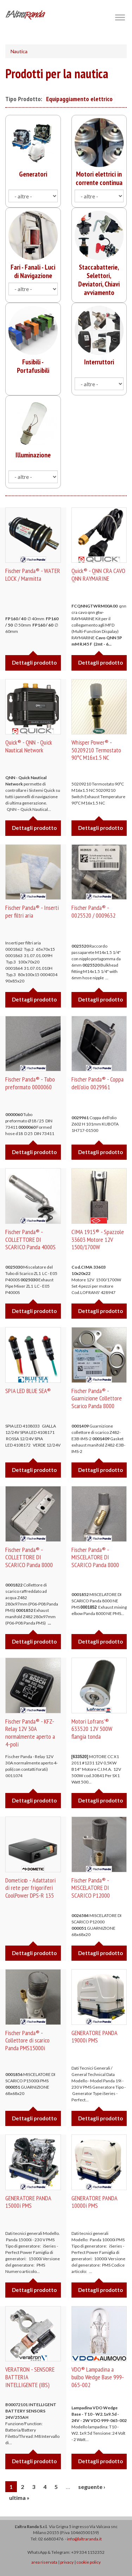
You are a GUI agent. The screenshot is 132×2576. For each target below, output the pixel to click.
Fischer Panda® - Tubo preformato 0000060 (30, 1083)
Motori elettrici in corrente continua (99, 178)
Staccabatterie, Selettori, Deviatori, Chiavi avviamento (99, 280)
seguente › (91, 2486)
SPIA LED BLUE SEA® (28, 1391)
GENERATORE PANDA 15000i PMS (28, 2202)
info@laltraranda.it (84, 2538)
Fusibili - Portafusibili (33, 366)
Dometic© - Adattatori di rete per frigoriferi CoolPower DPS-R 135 (30, 1887)
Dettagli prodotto (34, 662)
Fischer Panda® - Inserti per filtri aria (32, 911)
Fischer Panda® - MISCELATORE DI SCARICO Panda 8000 (95, 1557)
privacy (67, 2562)
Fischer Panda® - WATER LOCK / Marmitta (32, 575)
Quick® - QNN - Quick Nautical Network (28, 746)
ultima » (19, 2497)
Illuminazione (33, 455)
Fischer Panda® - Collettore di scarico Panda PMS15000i (27, 2040)
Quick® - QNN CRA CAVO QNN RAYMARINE (98, 575)
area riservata (44, 2562)
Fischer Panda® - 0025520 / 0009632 (93, 911)
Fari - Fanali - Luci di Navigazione (33, 271)
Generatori (33, 174)
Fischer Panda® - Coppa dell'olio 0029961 (97, 1083)
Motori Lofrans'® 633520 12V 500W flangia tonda (91, 1728)
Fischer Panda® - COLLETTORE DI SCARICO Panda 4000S (30, 1239)
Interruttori (99, 361)
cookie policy (88, 2562)
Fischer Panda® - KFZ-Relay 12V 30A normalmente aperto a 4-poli (30, 1732)
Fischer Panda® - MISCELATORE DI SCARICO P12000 (90, 1887)
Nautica (19, 51)
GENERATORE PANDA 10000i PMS (94, 2202)
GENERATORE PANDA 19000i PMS (94, 2037)
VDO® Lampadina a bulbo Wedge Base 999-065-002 (97, 2377)
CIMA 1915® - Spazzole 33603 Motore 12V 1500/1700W (97, 1239)
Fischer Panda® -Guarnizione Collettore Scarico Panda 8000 (96, 1398)
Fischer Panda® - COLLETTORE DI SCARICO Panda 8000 (29, 1557)
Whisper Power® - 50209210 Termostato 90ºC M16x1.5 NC (96, 750)
